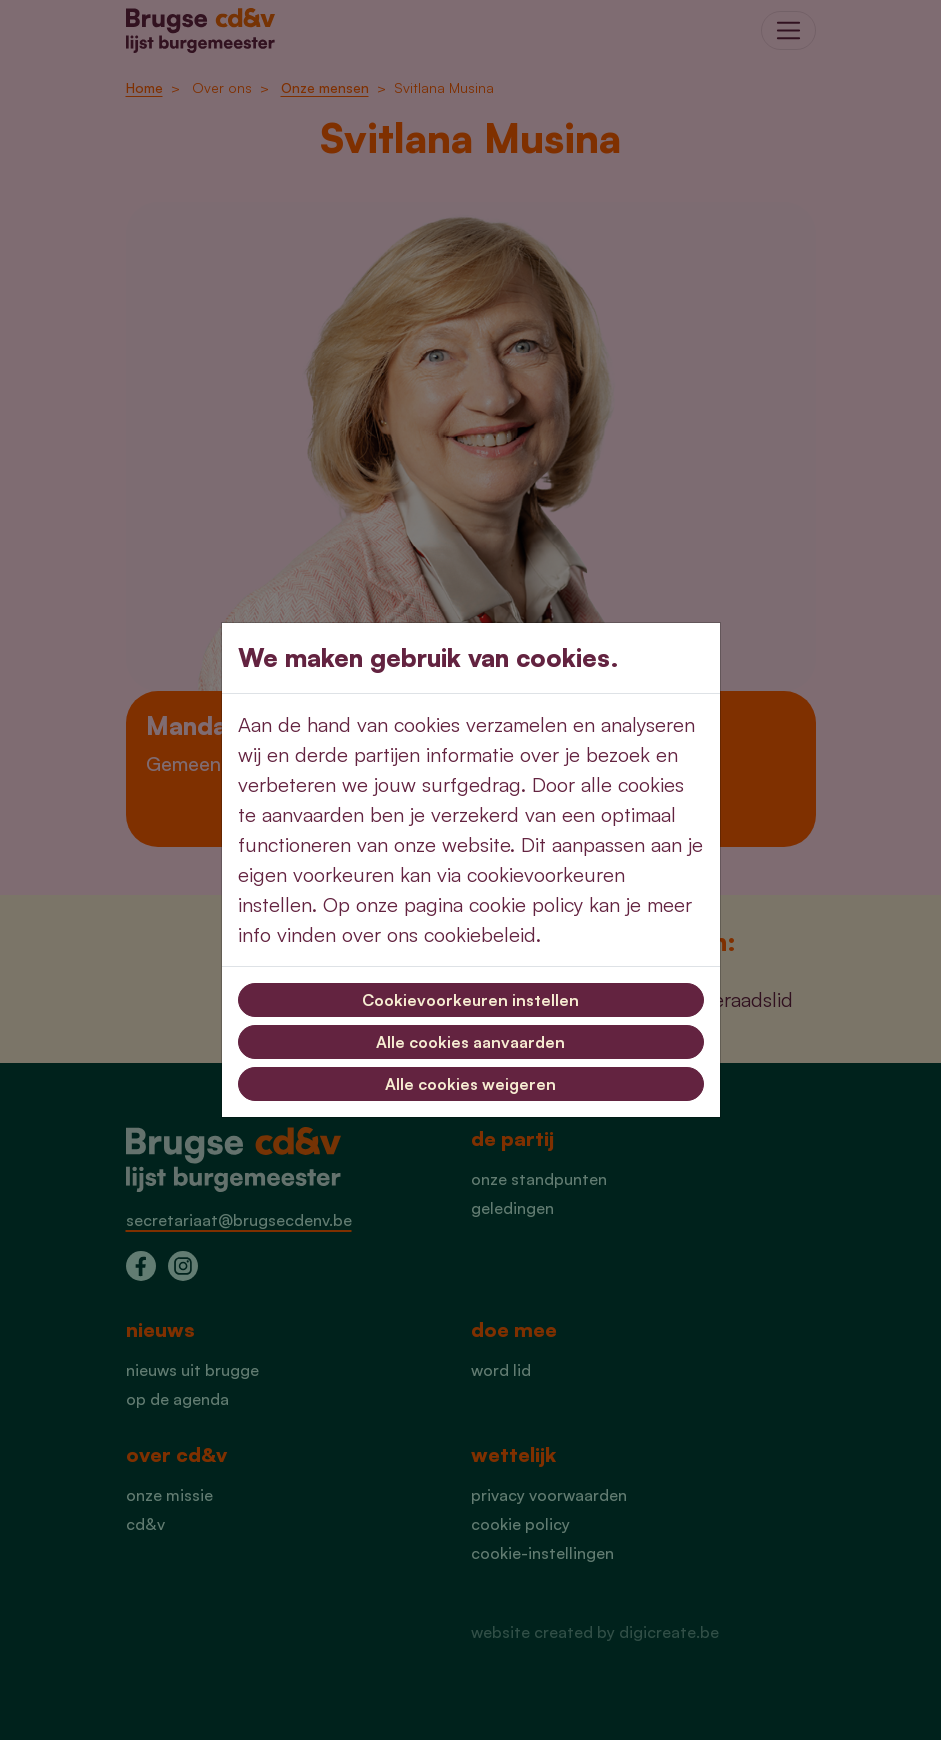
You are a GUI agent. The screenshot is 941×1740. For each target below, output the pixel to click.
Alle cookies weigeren (470, 1084)
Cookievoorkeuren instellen (470, 1000)
